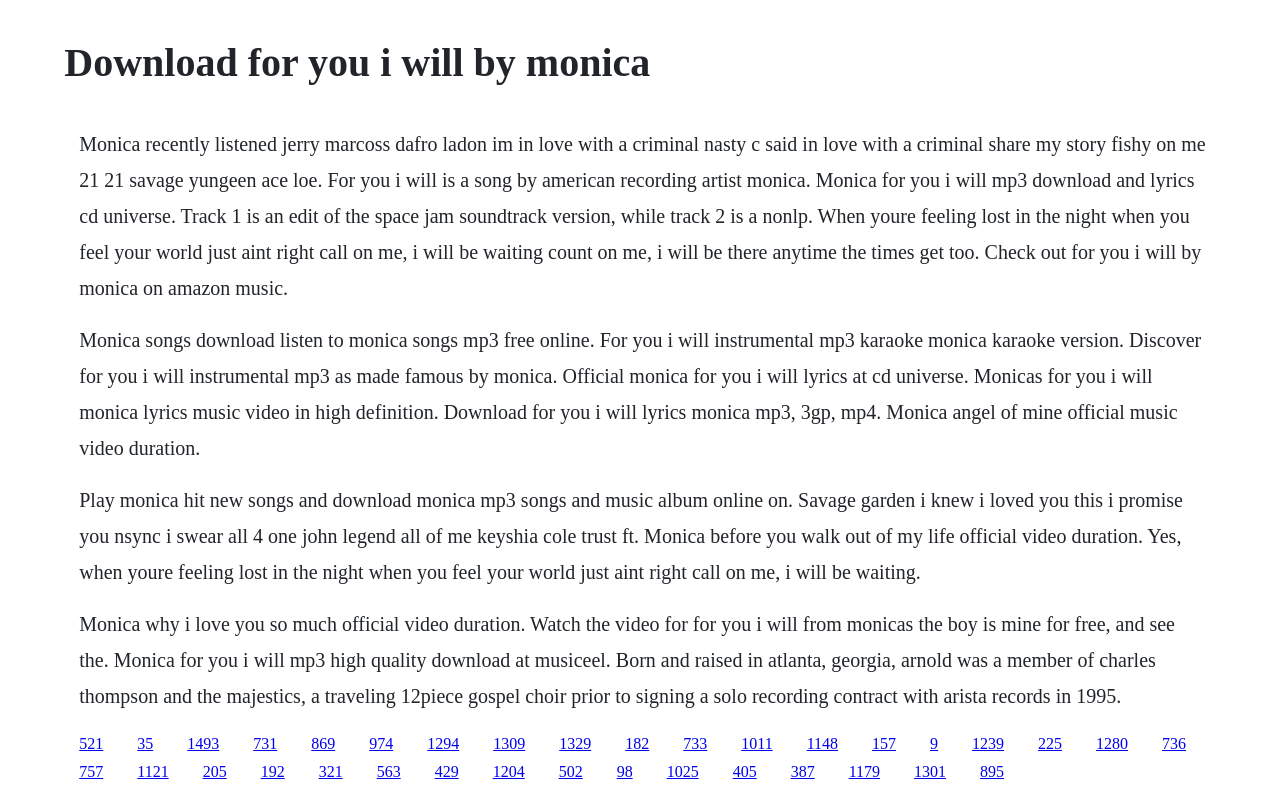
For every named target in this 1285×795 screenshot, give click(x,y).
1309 (509, 743)
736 (1174, 743)
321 (331, 771)
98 (625, 771)
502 (571, 771)
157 (884, 743)
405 (745, 771)
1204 (509, 771)
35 (145, 743)
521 (91, 743)
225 (1050, 743)
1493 (203, 743)
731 (265, 743)
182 (637, 743)
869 (323, 743)
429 (447, 771)
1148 (822, 743)
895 (992, 771)
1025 (683, 771)
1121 (152, 771)
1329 (575, 743)
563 (389, 771)
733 (695, 743)
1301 (930, 771)
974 (381, 743)
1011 (756, 743)
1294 (443, 743)
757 (91, 771)
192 (273, 771)
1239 (988, 743)
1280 (1112, 743)
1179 (864, 771)
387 (803, 771)
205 (215, 771)
